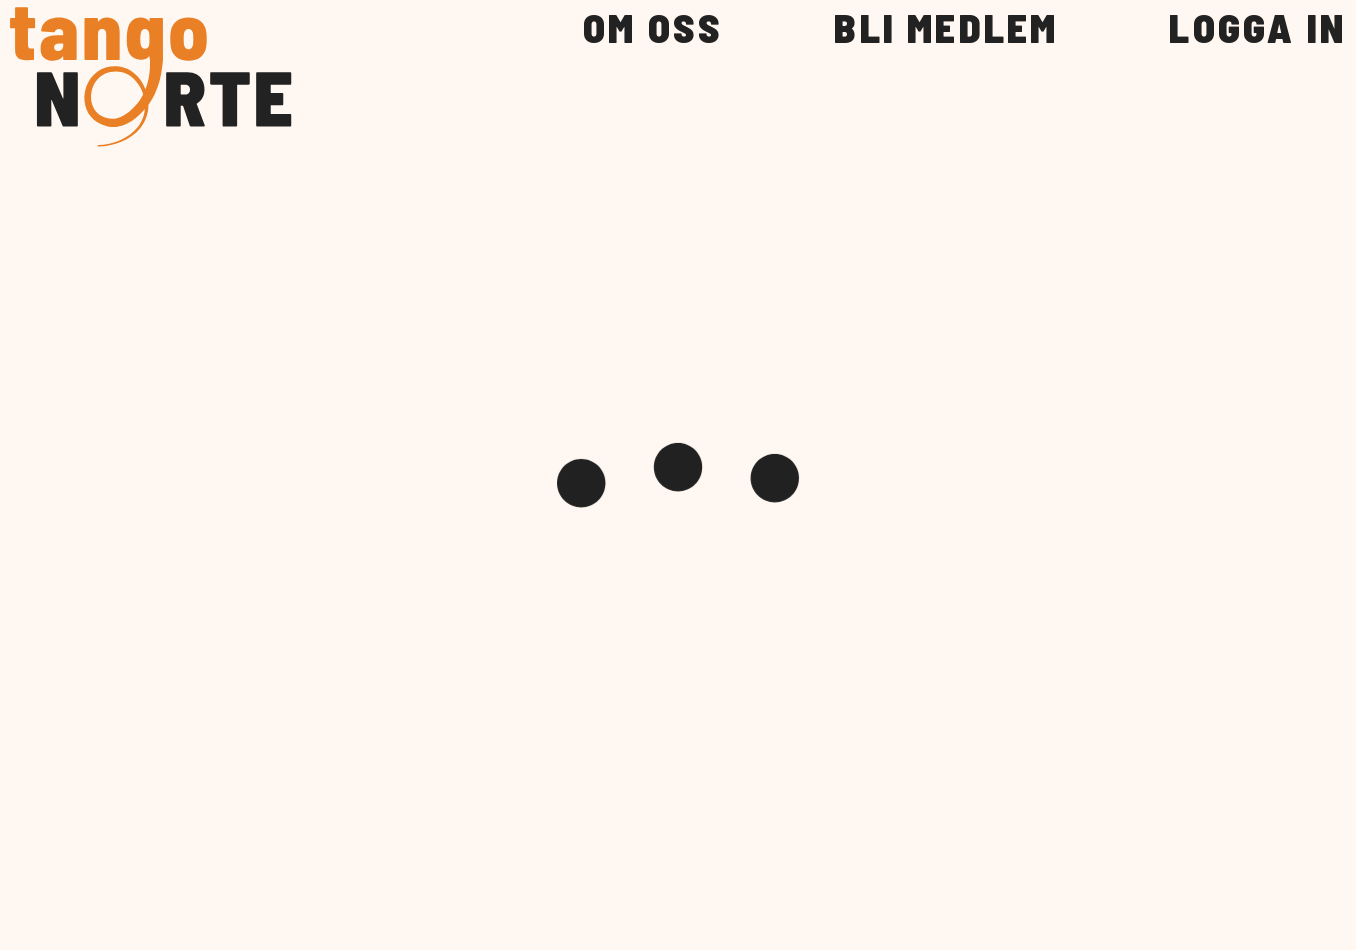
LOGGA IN (1257, 29)
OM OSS (653, 29)
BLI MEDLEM (946, 29)
